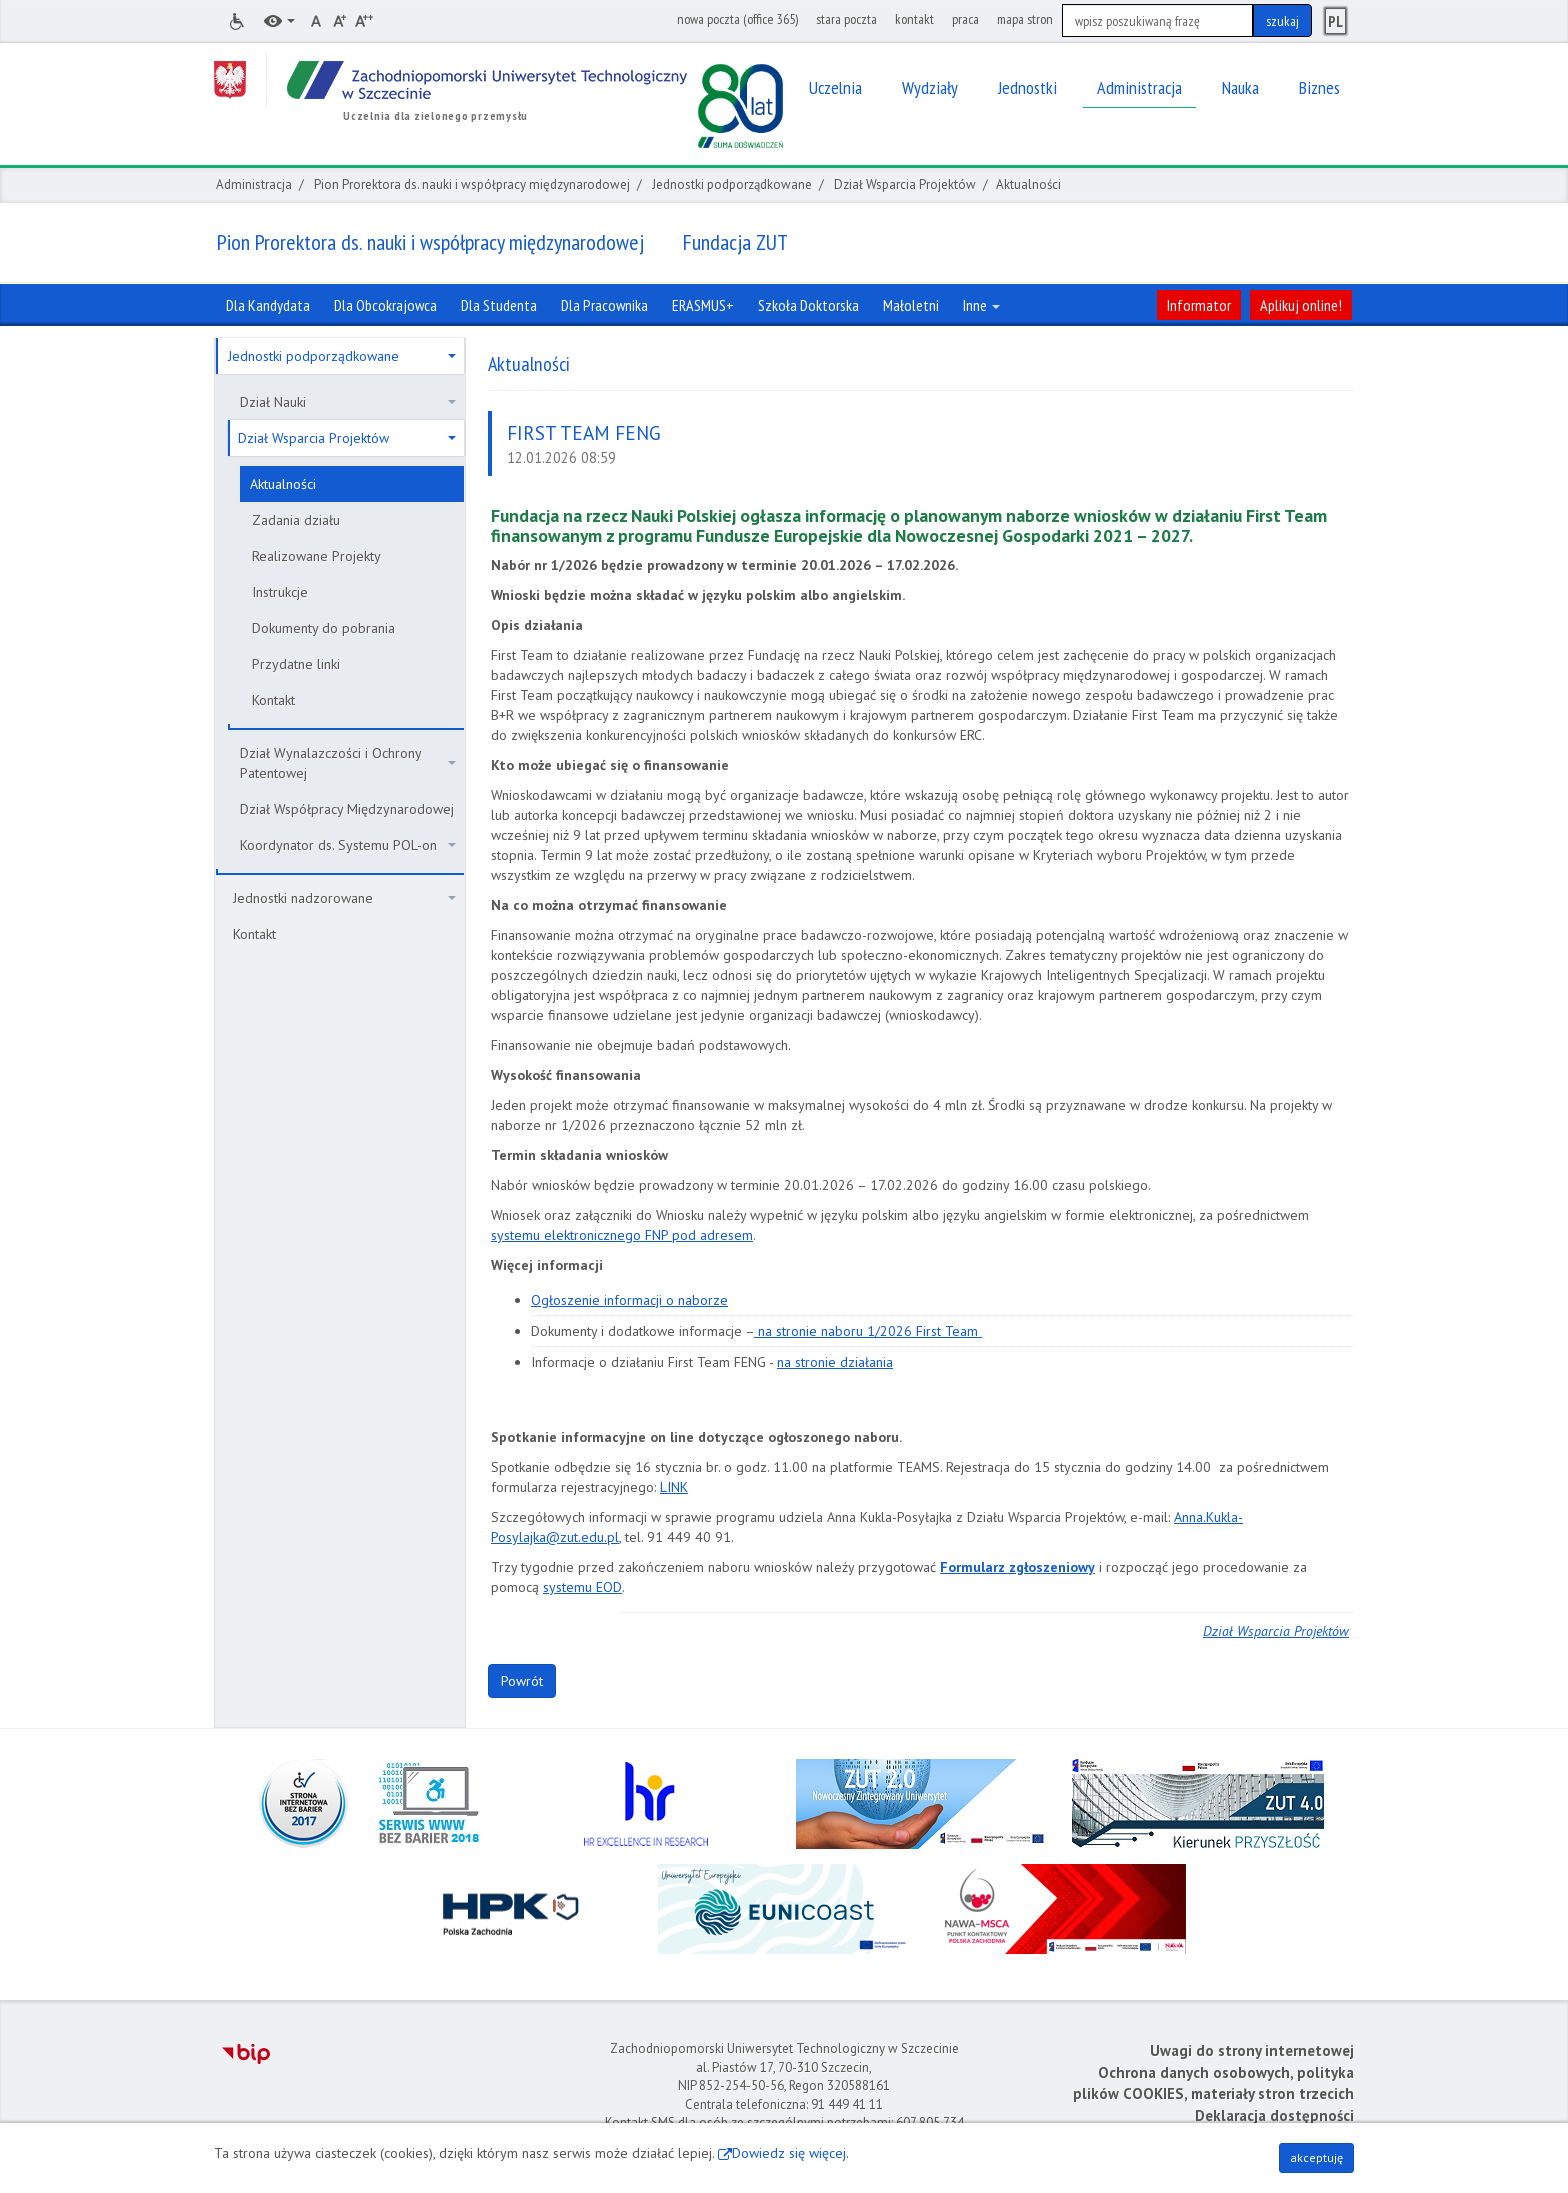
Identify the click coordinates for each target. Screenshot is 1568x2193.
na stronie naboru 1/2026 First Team (868, 1331)
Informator (1199, 305)
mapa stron (1025, 19)
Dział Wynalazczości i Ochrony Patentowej (348, 763)
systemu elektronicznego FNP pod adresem (622, 1235)
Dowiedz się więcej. (790, 2153)
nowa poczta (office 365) (737, 19)
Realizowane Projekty (316, 556)
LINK (674, 1487)
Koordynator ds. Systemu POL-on (348, 845)
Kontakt (273, 700)
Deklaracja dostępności (1274, 2115)
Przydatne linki (296, 664)
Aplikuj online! (1301, 305)
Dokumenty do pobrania (323, 628)
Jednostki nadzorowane (344, 898)
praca (965, 19)
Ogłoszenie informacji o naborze (629, 1300)
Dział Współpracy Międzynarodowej (347, 809)
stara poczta (846, 19)
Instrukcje (280, 592)
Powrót (522, 1681)
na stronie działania (835, 1362)
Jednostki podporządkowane (732, 184)
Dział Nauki (348, 402)
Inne (981, 305)
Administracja (254, 184)
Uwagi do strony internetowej (1252, 2050)
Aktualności (283, 484)
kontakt (914, 19)
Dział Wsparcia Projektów (905, 184)
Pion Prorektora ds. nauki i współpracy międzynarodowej (472, 184)
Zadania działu (296, 520)
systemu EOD (582, 1587)
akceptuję (1316, 2157)
